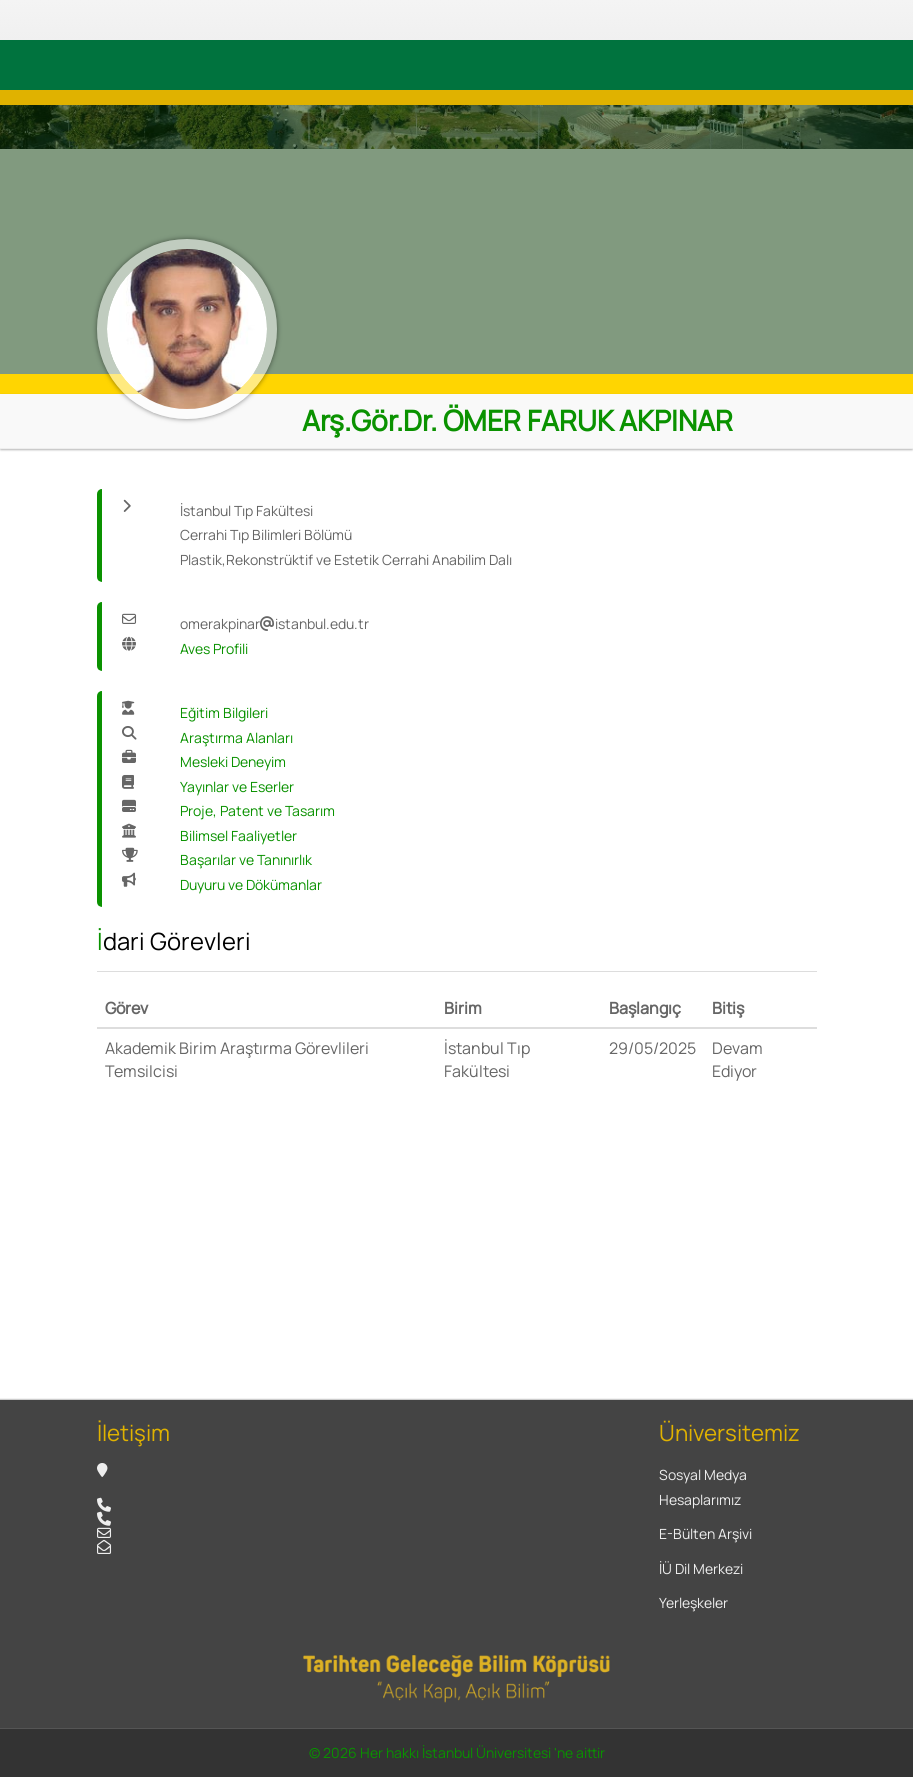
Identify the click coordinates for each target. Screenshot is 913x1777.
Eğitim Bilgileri (224, 712)
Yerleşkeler (693, 1602)
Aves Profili (214, 648)
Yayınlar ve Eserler (237, 786)
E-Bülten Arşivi (705, 1533)
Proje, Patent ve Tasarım (257, 810)
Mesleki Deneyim (233, 761)
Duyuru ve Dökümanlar (251, 884)
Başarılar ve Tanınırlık (246, 859)
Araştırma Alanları (236, 737)
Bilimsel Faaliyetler (238, 835)
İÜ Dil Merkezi (701, 1568)
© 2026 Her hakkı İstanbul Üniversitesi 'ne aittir (457, 1752)
